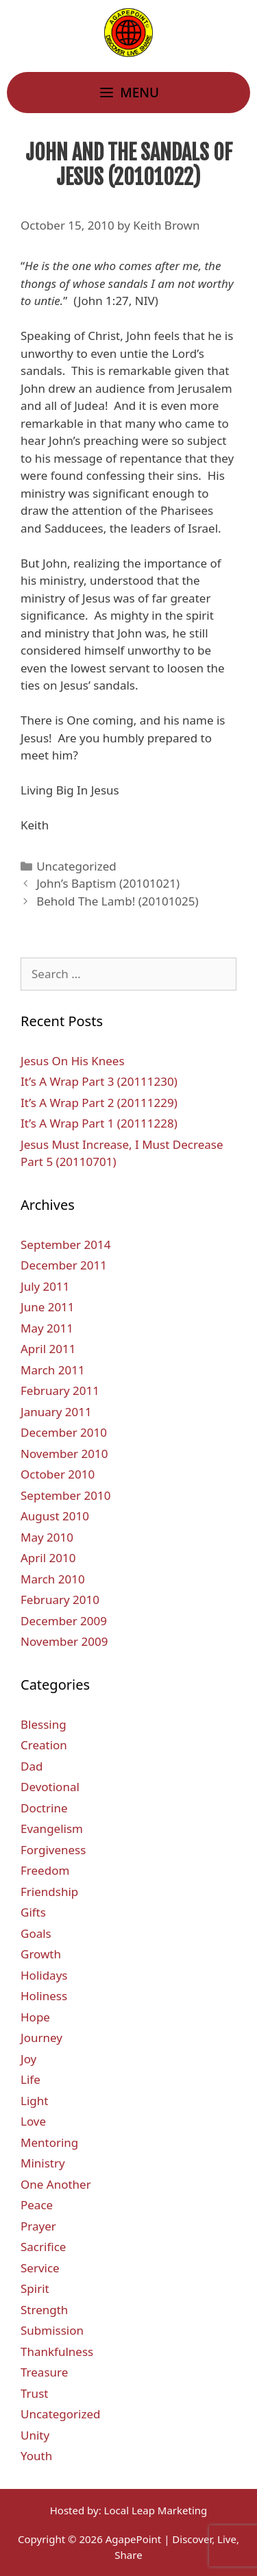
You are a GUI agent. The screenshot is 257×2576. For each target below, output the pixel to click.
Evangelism (52, 1828)
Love (33, 2121)
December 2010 (64, 1432)
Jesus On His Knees (73, 1061)
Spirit (35, 2288)
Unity (35, 2435)
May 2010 (47, 1537)
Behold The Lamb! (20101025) (117, 901)
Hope (35, 2017)
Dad (31, 1766)
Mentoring (49, 2142)
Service (40, 2268)
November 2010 (64, 1453)
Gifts (33, 1912)
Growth (41, 1954)
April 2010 (48, 1558)
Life (30, 2079)
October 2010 (58, 1474)
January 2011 (56, 1412)
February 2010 (60, 1599)
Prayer (38, 2226)
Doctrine (44, 1808)
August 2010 (55, 1516)
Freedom (45, 1870)
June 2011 (48, 1307)
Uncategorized (76, 866)
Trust (34, 2393)
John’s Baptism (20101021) (108, 883)
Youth (36, 2456)
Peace (37, 2205)
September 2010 (65, 1495)
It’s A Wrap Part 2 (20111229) (99, 1102)
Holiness (44, 1996)
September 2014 (65, 1244)
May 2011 (47, 1328)
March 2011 (53, 1370)
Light (34, 2101)
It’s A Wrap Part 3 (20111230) (99, 1081)
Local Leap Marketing (156, 2510)
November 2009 (64, 1641)
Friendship (49, 1891)
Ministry (43, 2163)
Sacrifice (43, 2247)
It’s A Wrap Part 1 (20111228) (99, 1123)
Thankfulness (57, 2351)
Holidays (44, 1975)
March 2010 (53, 1579)
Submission (52, 2330)
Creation (44, 1745)
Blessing (43, 1724)
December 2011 (64, 1265)
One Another (56, 2184)
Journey (41, 2037)
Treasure (44, 2372)
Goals (36, 1933)
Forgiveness (53, 1850)
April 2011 (48, 1349)
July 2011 (45, 1286)
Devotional (50, 1787)
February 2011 (60, 1390)
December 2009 (64, 1621)
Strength (44, 2310)
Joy (28, 2059)
